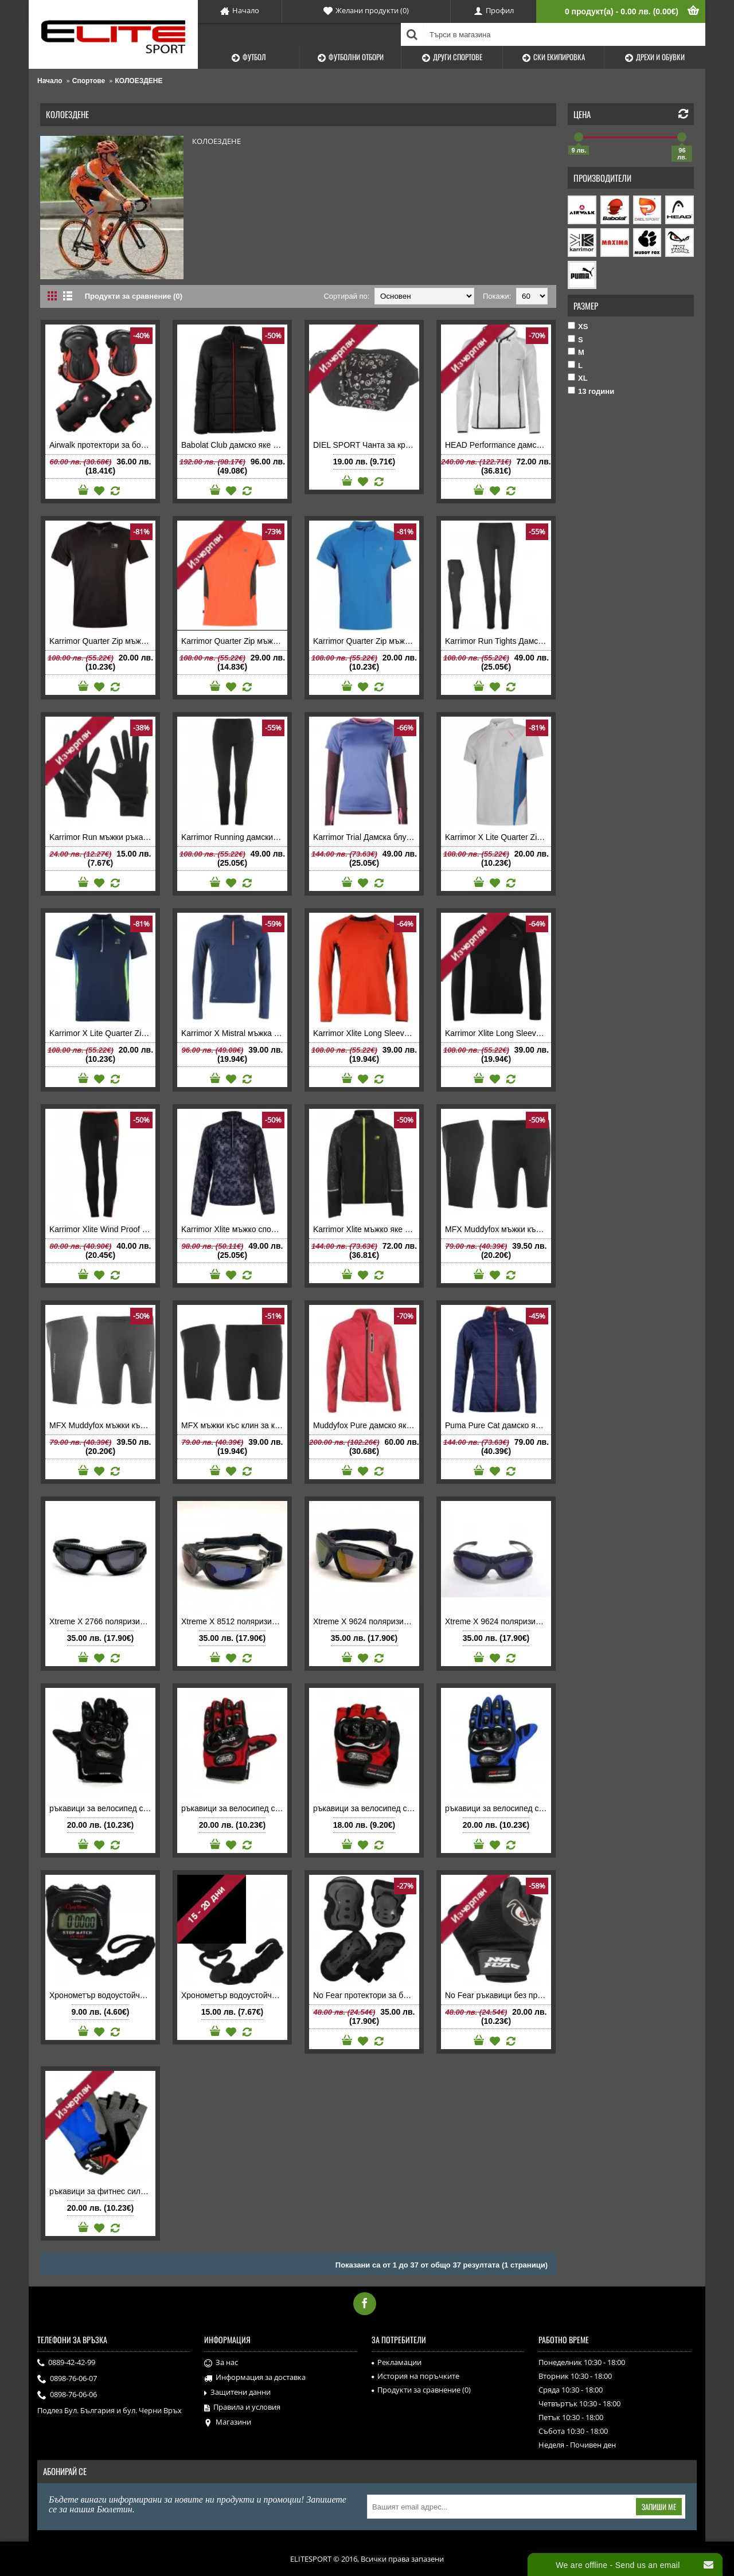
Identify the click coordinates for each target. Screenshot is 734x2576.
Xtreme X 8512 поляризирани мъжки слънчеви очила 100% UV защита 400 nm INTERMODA (234, 1621)
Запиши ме (659, 2506)
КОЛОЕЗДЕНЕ (139, 81)
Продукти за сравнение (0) (133, 296)
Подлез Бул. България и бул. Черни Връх (109, 2410)
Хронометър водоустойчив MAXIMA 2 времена (234, 1995)
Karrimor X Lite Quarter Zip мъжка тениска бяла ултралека (498, 837)
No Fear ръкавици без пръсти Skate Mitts (498, 1995)
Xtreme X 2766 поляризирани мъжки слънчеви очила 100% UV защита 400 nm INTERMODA (102, 1621)
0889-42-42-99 (66, 2363)
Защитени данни (237, 2392)
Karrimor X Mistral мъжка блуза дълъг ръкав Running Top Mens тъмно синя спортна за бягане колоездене (234, 1033)
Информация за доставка (255, 2377)
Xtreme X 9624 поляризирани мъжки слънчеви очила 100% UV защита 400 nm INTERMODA (366, 1621)
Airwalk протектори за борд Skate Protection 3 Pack (102, 444)
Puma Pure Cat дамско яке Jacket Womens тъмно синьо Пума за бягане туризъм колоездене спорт (498, 1425)
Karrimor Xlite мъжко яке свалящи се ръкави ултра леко (366, 1229)
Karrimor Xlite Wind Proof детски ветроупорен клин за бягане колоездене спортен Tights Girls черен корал (102, 1229)
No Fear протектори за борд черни (366, 1995)
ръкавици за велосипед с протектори (102, 1808)
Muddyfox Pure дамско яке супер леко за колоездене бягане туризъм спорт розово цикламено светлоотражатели (366, 1425)
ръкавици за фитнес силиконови (102, 2191)
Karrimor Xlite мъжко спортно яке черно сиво (234, 1229)
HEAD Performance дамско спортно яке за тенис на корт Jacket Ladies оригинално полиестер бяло (498, 444)
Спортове (88, 81)
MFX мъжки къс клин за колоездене (234, 1425)
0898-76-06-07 (67, 2379)
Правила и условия (242, 2407)
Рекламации (396, 2362)
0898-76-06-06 (67, 2395)
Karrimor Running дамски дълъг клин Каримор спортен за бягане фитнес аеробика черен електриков (234, 837)
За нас (221, 2362)
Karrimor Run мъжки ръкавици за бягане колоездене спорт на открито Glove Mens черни (102, 837)
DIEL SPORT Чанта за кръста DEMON (366, 444)
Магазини (227, 2422)
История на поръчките (415, 2376)
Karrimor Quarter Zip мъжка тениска (102, 641)
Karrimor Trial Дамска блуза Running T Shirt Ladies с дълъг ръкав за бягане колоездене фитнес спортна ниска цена (366, 837)
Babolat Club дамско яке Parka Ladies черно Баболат (234, 444)
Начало (49, 81)
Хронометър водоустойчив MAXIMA (102, 1995)
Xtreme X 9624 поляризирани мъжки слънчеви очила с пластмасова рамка (498, 1621)
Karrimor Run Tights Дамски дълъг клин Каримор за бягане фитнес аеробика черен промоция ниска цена (498, 641)
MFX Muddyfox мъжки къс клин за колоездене (498, 1229)
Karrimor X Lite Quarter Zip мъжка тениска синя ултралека (102, 1033)
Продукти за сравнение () (421, 2390)
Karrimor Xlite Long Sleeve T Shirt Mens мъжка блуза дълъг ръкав (366, 1033)
